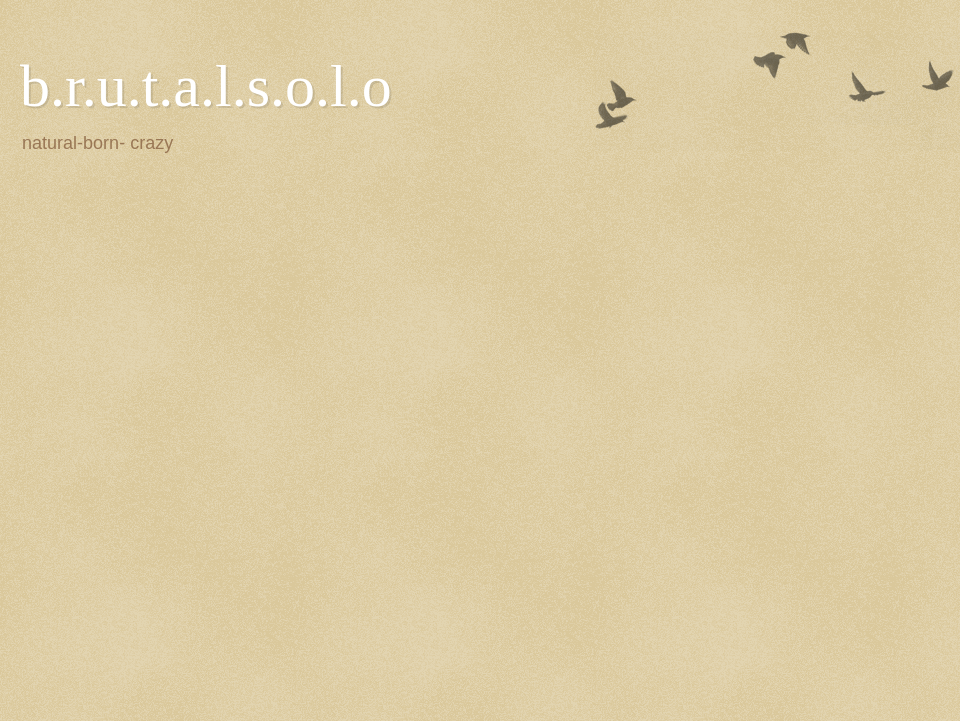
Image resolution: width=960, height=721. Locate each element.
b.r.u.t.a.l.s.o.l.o (206, 86)
